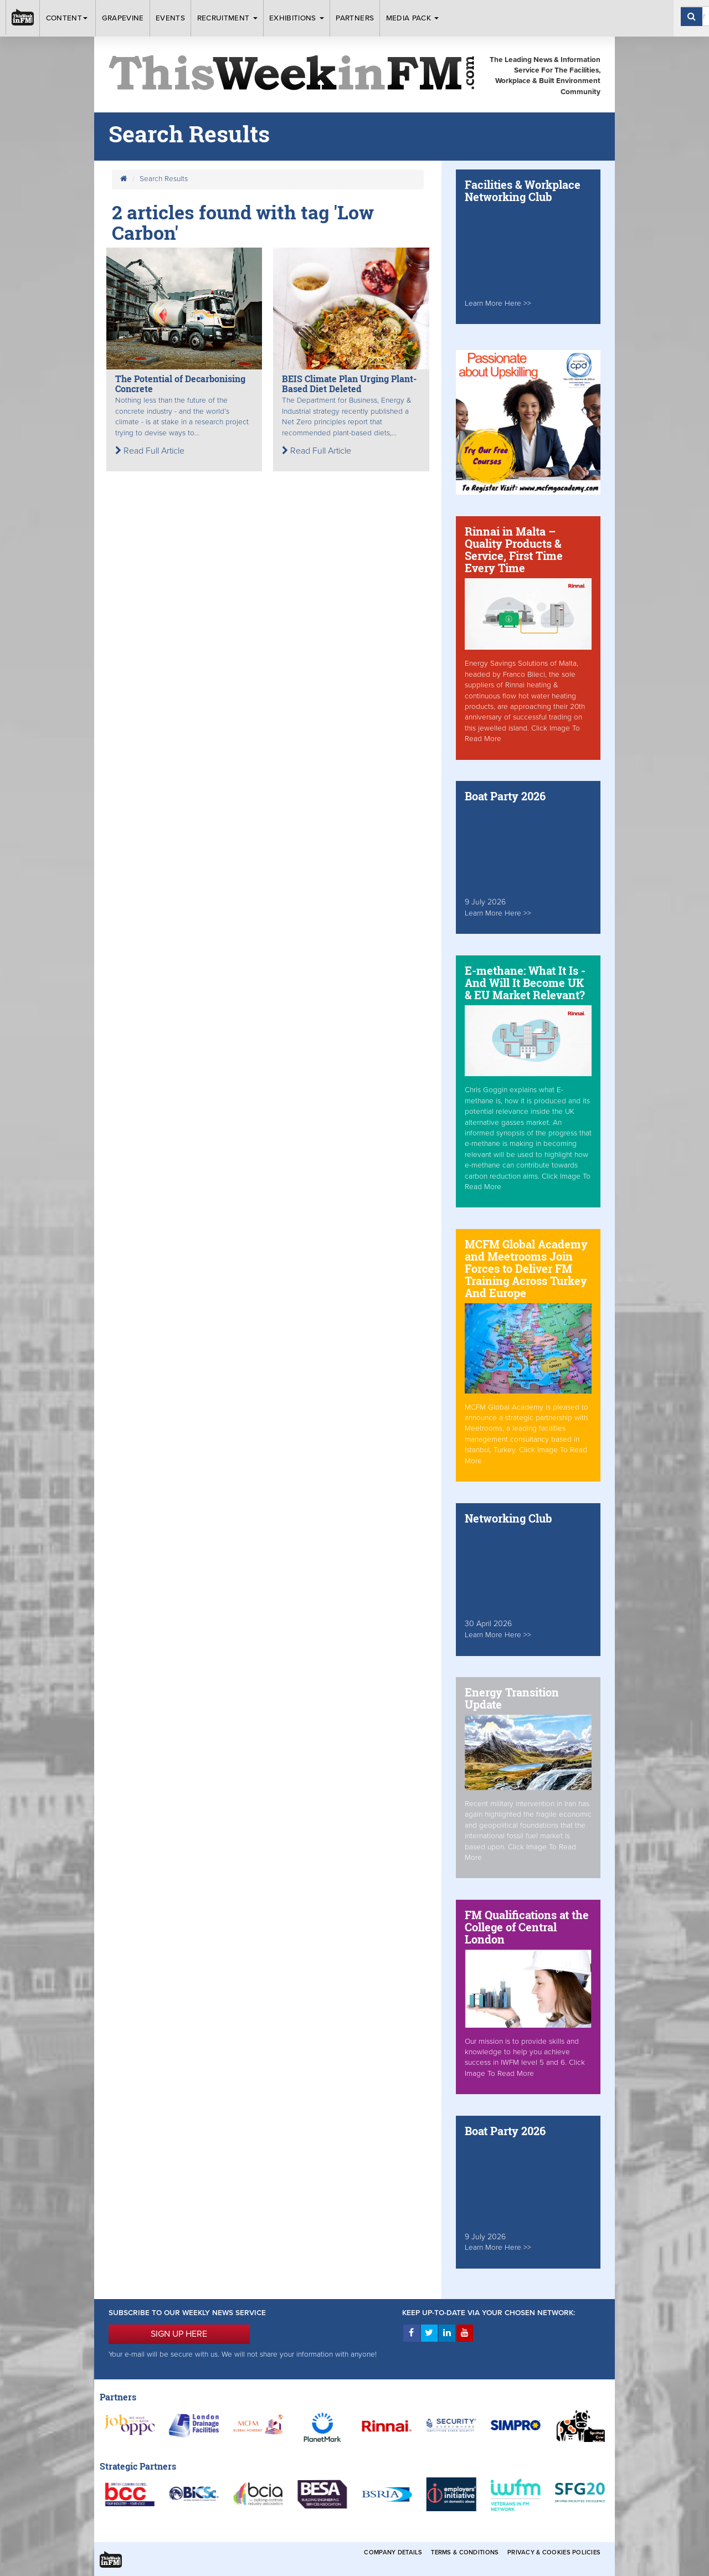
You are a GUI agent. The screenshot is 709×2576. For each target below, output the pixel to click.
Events (170, 18)
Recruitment (227, 18)
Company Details (393, 2552)
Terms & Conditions (465, 2552)
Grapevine (123, 18)
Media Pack (412, 18)
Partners (355, 18)
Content (68, 18)
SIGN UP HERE (179, 2334)
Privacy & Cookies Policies (553, 2552)
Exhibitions (296, 18)
